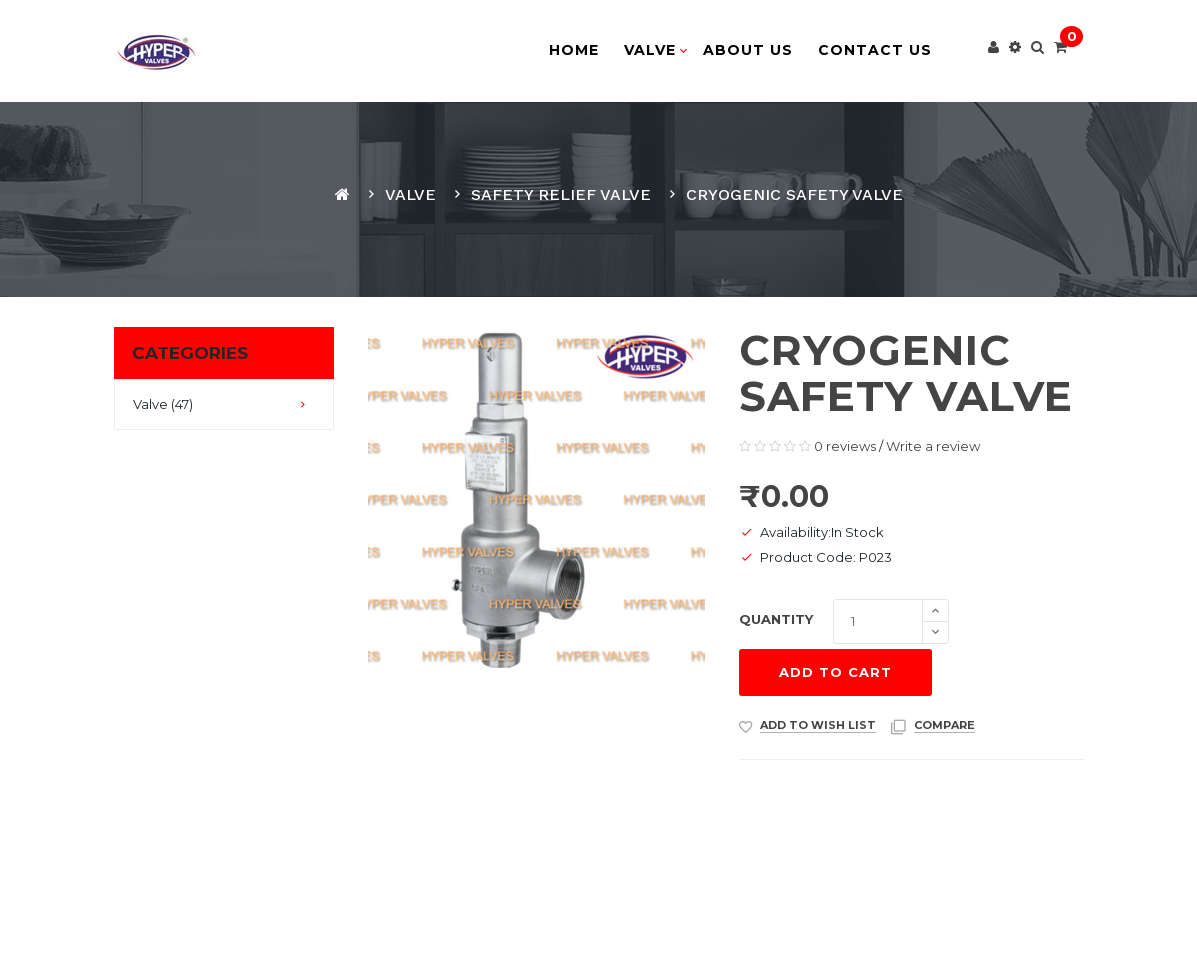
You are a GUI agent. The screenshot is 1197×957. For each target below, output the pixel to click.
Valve (410, 194)
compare (944, 725)
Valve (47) (163, 404)
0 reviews (845, 446)
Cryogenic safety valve (794, 194)
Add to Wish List (818, 725)
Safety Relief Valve (561, 194)
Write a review (933, 446)
